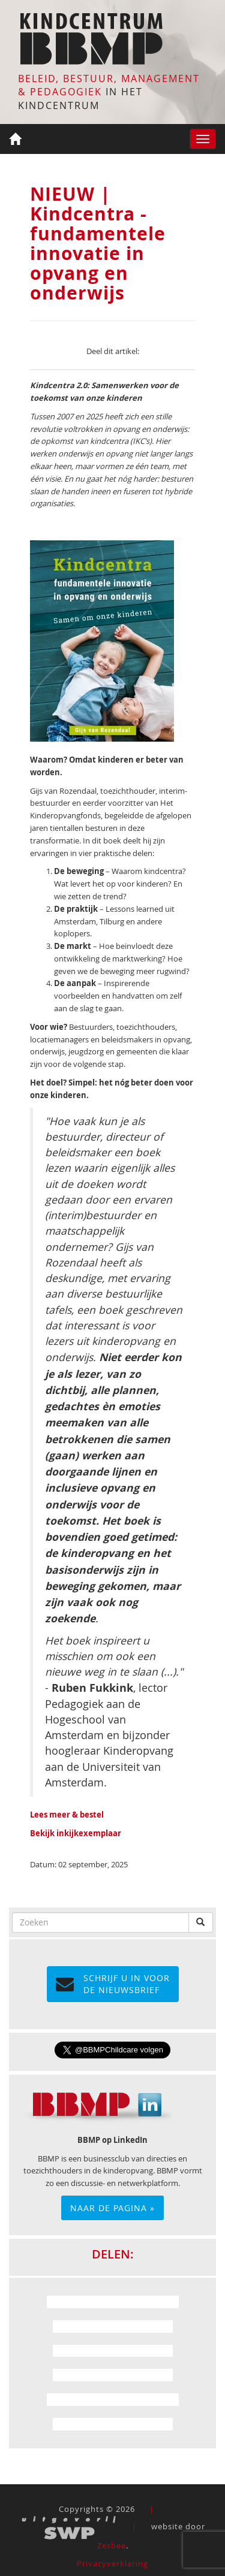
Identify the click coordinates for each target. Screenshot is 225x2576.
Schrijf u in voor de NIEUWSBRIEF (113, 1984)
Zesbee (111, 2545)
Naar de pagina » (112, 2208)
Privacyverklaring (112, 2563)
